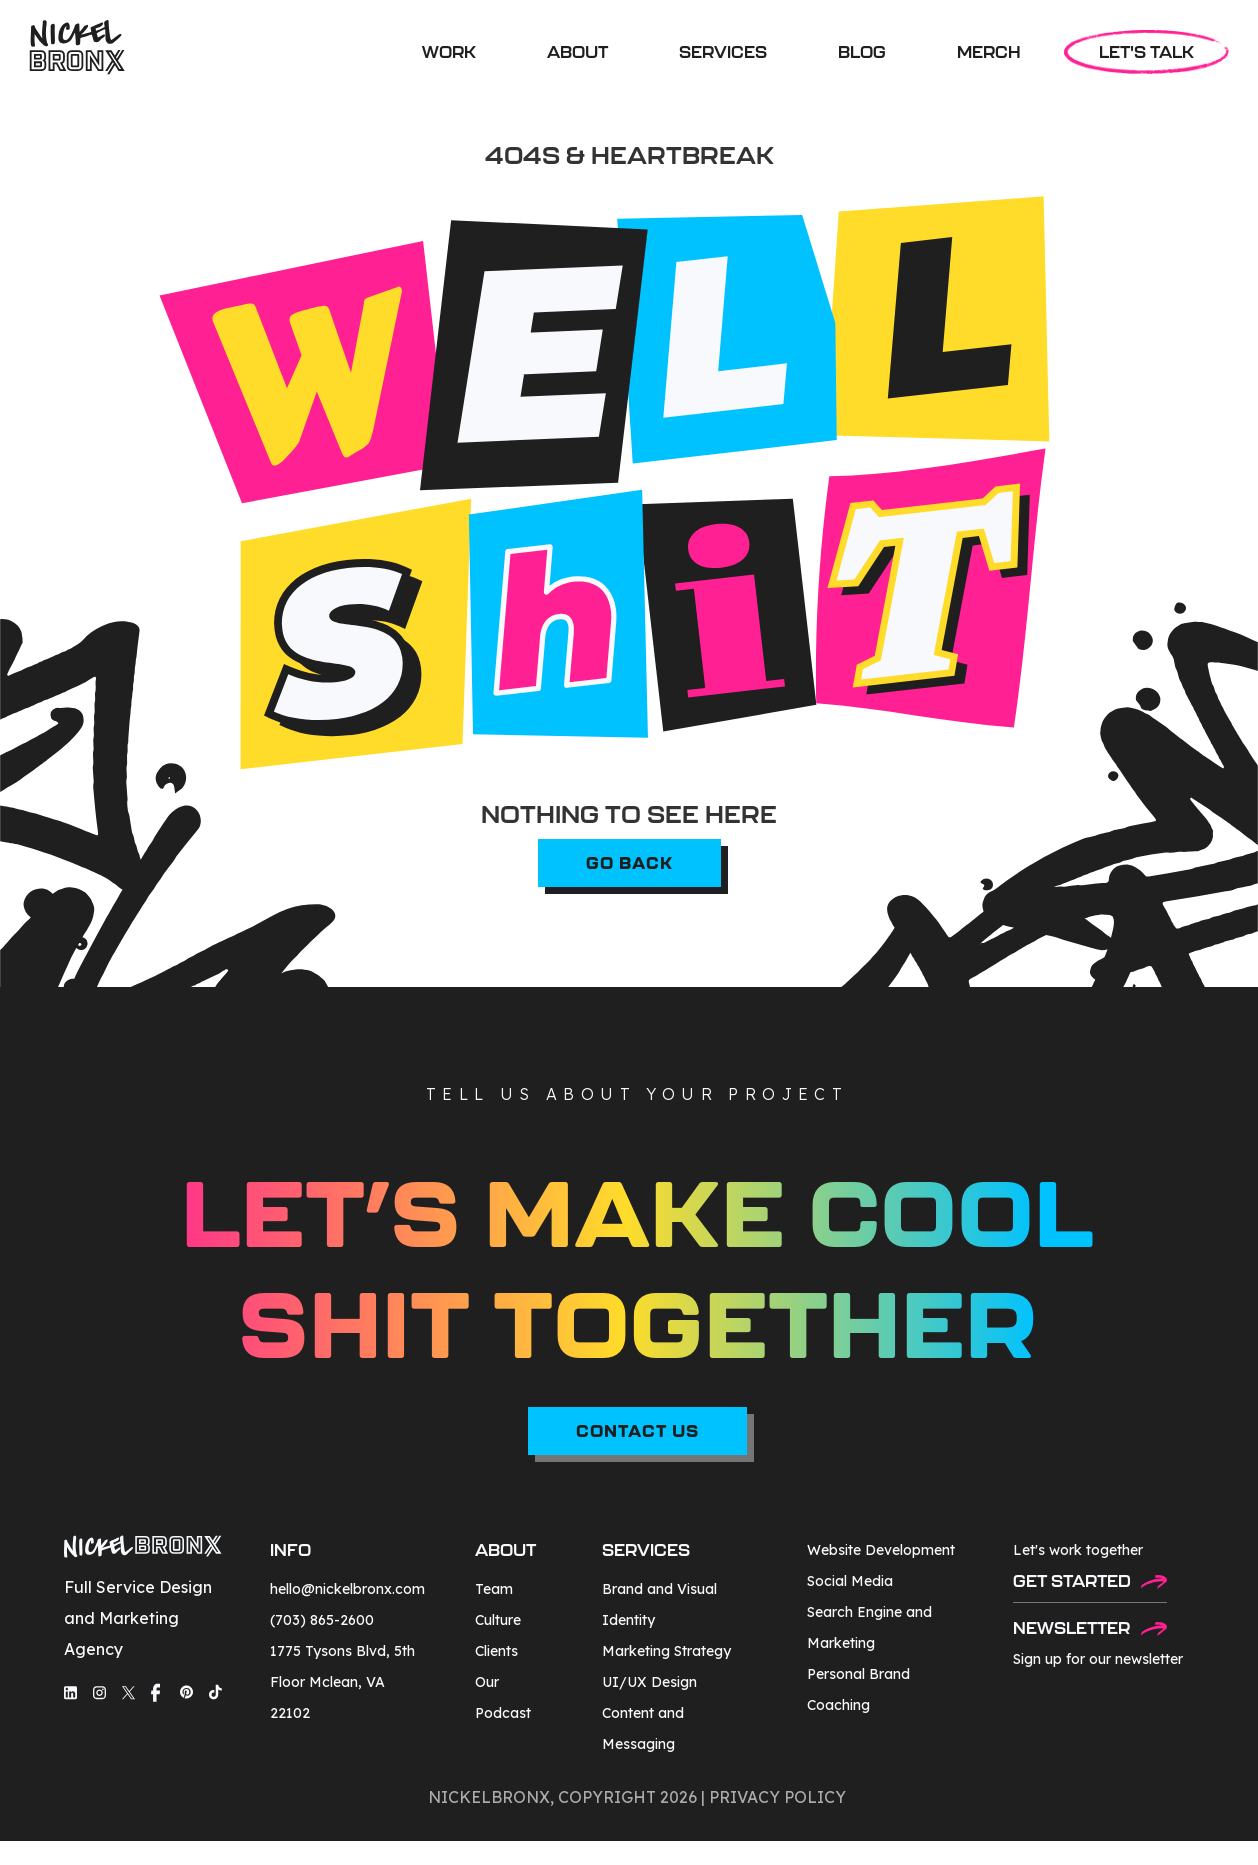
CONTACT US (637, 1430)
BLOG (862, 52)
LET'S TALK (1146, 52)
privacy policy (777, 1797)
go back (629, 862)
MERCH (989, 52)
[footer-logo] (143, 1549)
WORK (449, 52)
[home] (77, 47)
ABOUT (577, 52)
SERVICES (723, 52)
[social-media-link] (70, 1692)
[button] (723, 52)
